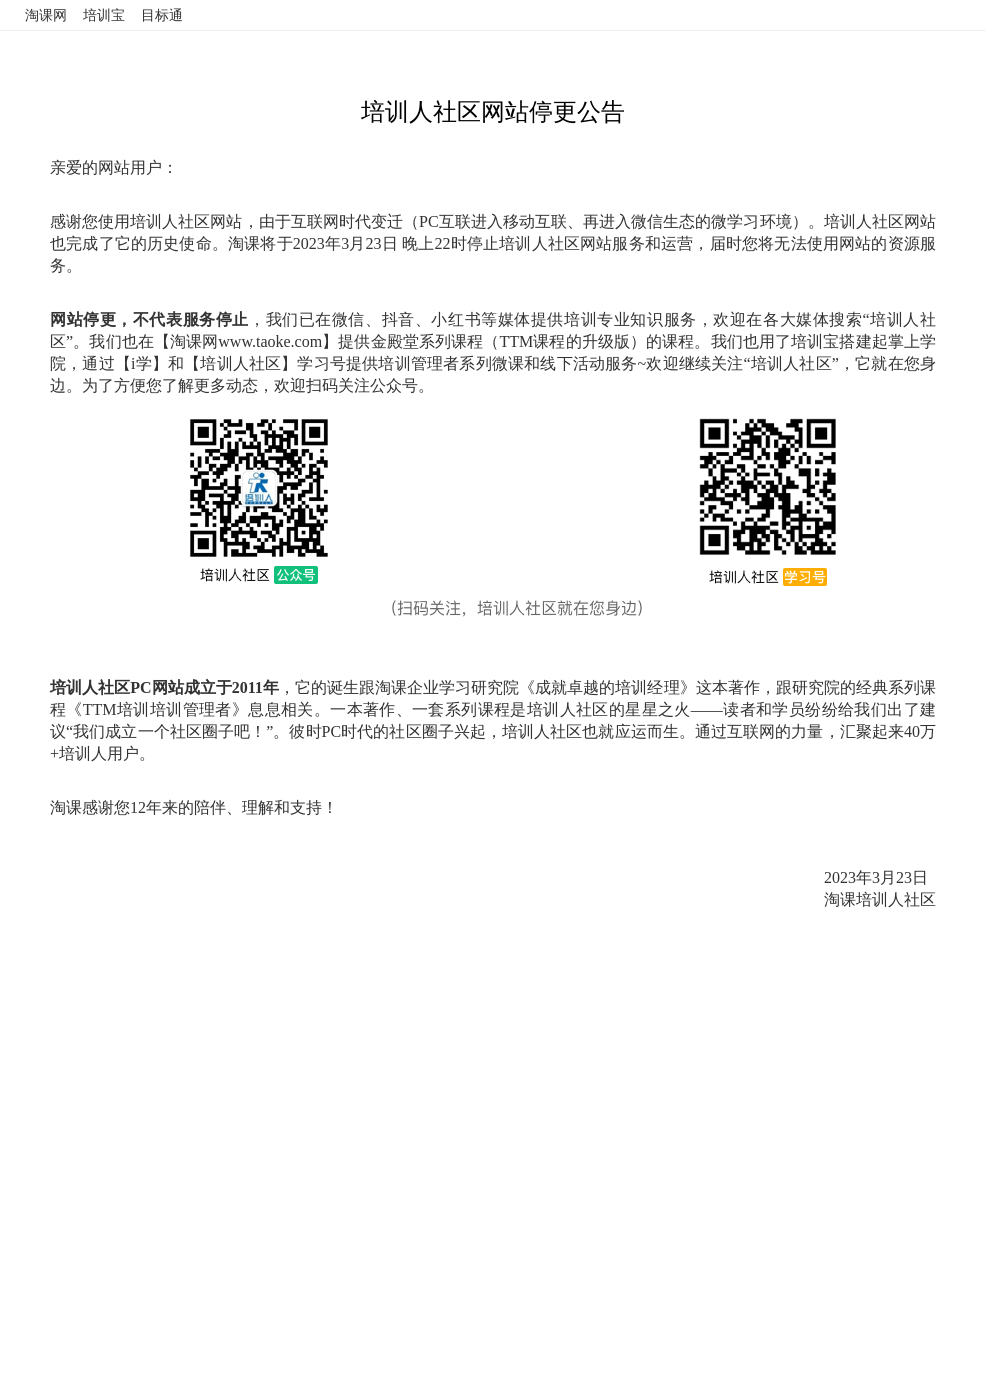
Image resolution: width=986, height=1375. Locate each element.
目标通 (162, 15)
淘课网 (46, 15)
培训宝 (104, 15)
